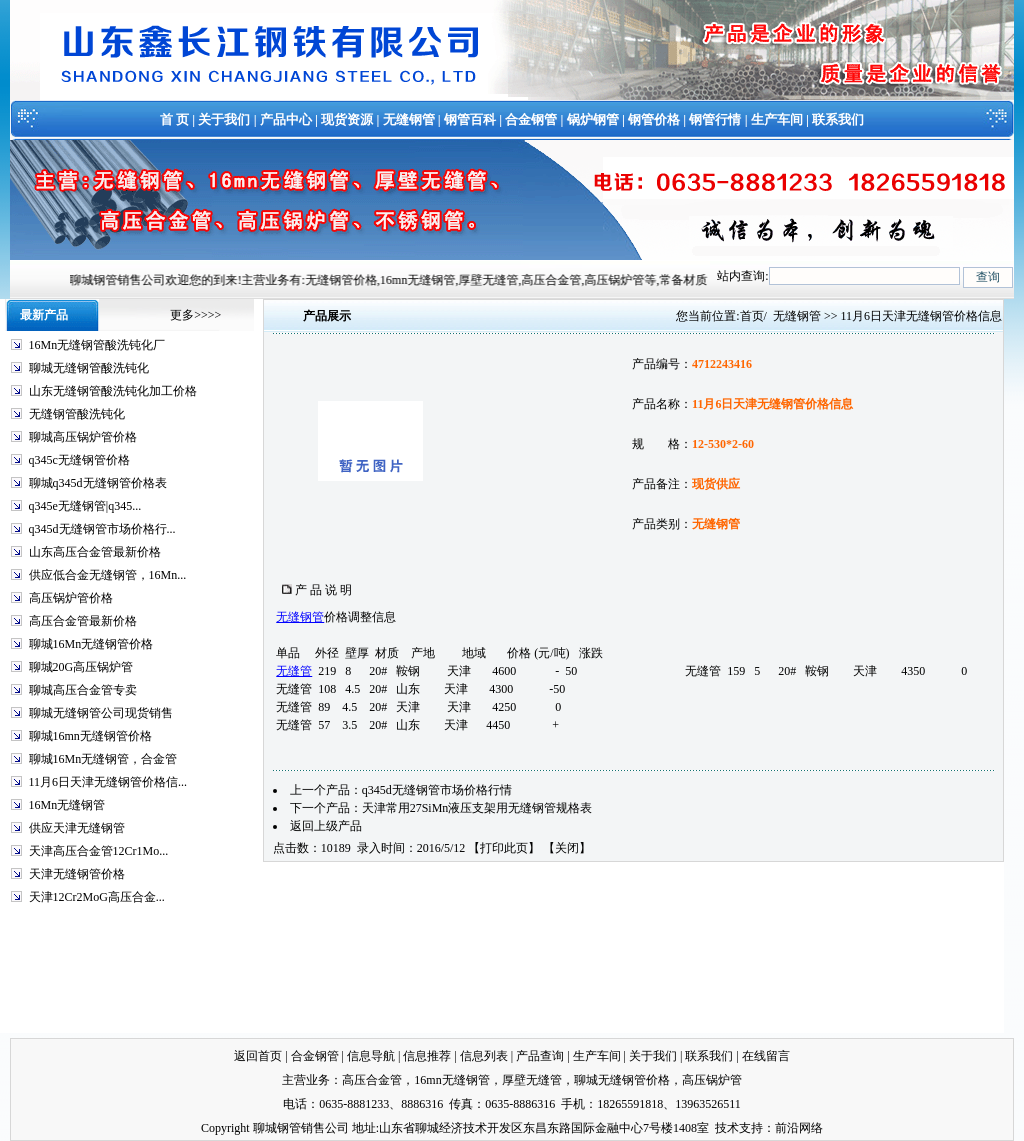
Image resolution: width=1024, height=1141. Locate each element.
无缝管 (294, 671)
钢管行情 (715, 119)
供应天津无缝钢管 (77, 828)
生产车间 (777, 119)
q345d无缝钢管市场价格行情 (437, 790)
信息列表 (484, 1056)
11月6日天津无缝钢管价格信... (108, 782)
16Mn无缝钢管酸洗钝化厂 (97, 345)
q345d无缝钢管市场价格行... (102, 529)
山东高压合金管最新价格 (95, 552)
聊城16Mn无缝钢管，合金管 (103, 759)
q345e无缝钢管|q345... (85, 506)
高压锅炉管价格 (71, 598)
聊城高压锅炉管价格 (83, 437)
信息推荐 (427, 1056)
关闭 (567, 848)
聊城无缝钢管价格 (622, 1080)
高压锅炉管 (712, 1080)
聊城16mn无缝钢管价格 (90, 736)
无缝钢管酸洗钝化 (77, 414)
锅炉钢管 (593, 119)
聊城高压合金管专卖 (83, 690)
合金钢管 (531, 119)
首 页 (174, 119)
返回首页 (258, 1056)
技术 (727, 1128)
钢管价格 (654, 119)
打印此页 (504, 848)
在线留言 (766, 1056)
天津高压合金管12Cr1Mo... (99, 851)
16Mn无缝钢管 (67, 805)
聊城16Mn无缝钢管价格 (91, 644)
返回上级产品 (326, 826)
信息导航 (371, 1056)
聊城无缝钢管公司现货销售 (101, 713)
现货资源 (347, 119)
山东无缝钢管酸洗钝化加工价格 (113, 391)
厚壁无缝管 (532, 1080)
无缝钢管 (409, 119)
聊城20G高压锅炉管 (81, 667)
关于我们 (224, 119)
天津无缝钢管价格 (77, 874)
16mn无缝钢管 (451, 1080)
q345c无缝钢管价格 (79, 460)
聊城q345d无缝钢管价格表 (98, 483)
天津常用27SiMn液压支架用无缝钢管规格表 (477, 808)
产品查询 (540, 1056)
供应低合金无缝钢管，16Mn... (108, 575)
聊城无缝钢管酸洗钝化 (89, 368)
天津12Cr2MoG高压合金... (97, 897)
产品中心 (286, 119)
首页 (752, 316)
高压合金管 (372, 1080)
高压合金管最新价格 (83, 621)
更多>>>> (195, 315)
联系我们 (838, 119)
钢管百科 (470, 119)
